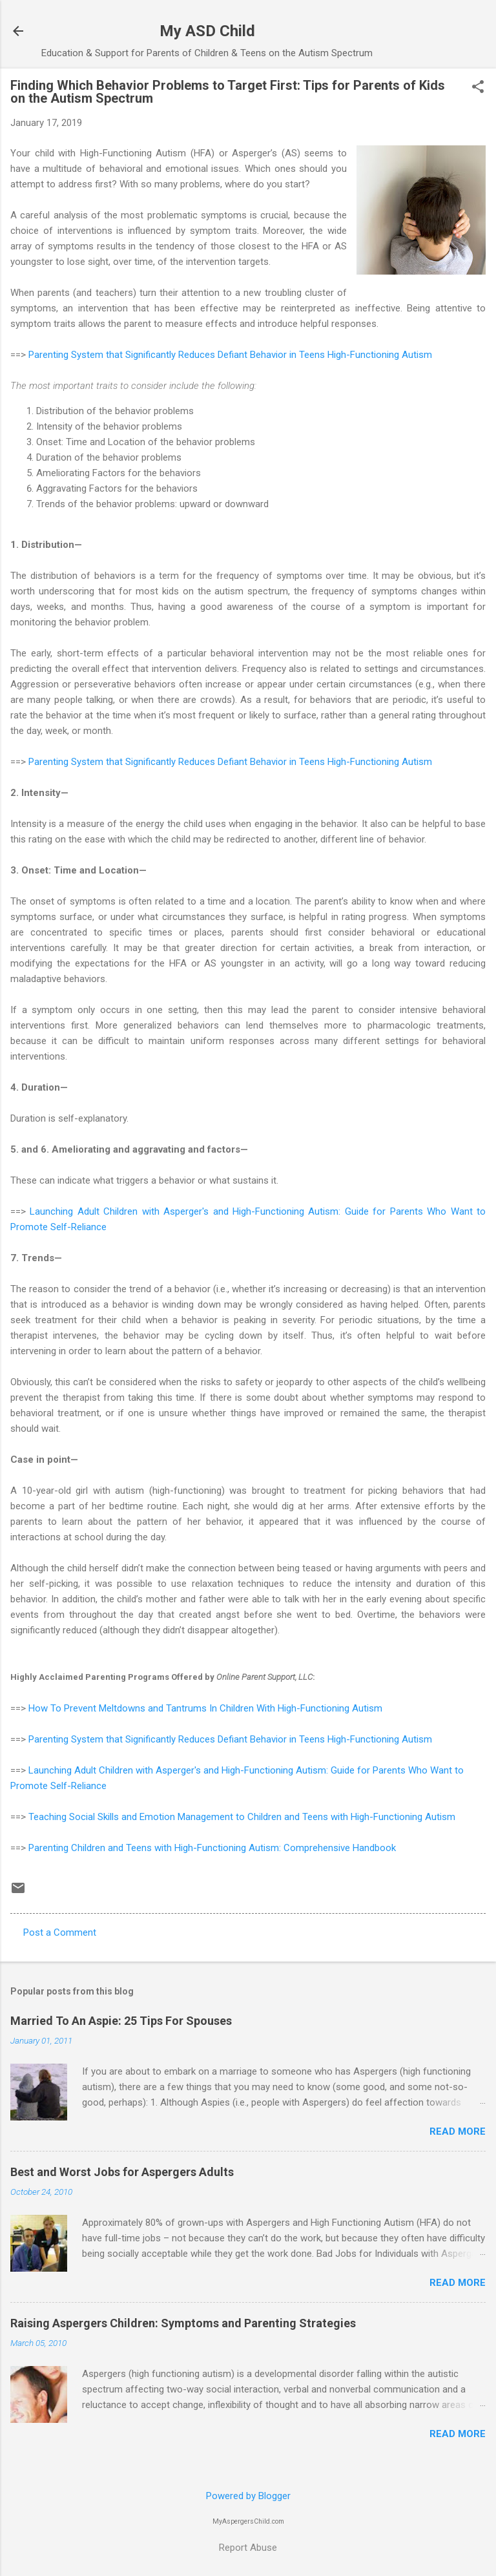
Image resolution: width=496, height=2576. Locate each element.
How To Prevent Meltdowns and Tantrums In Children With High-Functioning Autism (205, 1708)
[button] (478, 88)
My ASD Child (207, 31)
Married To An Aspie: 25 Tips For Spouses (121, 2020)
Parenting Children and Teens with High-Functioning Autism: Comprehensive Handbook (212, 1848)
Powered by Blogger (248, 2496)
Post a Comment (59, 1932)
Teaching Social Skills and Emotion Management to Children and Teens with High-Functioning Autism (241, 1817)
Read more (457, 2131)
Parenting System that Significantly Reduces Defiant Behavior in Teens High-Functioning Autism (230, 355)
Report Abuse (248, 2547)
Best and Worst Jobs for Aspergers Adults (122, 2172)
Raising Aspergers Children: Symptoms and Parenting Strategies (183, 2323)
